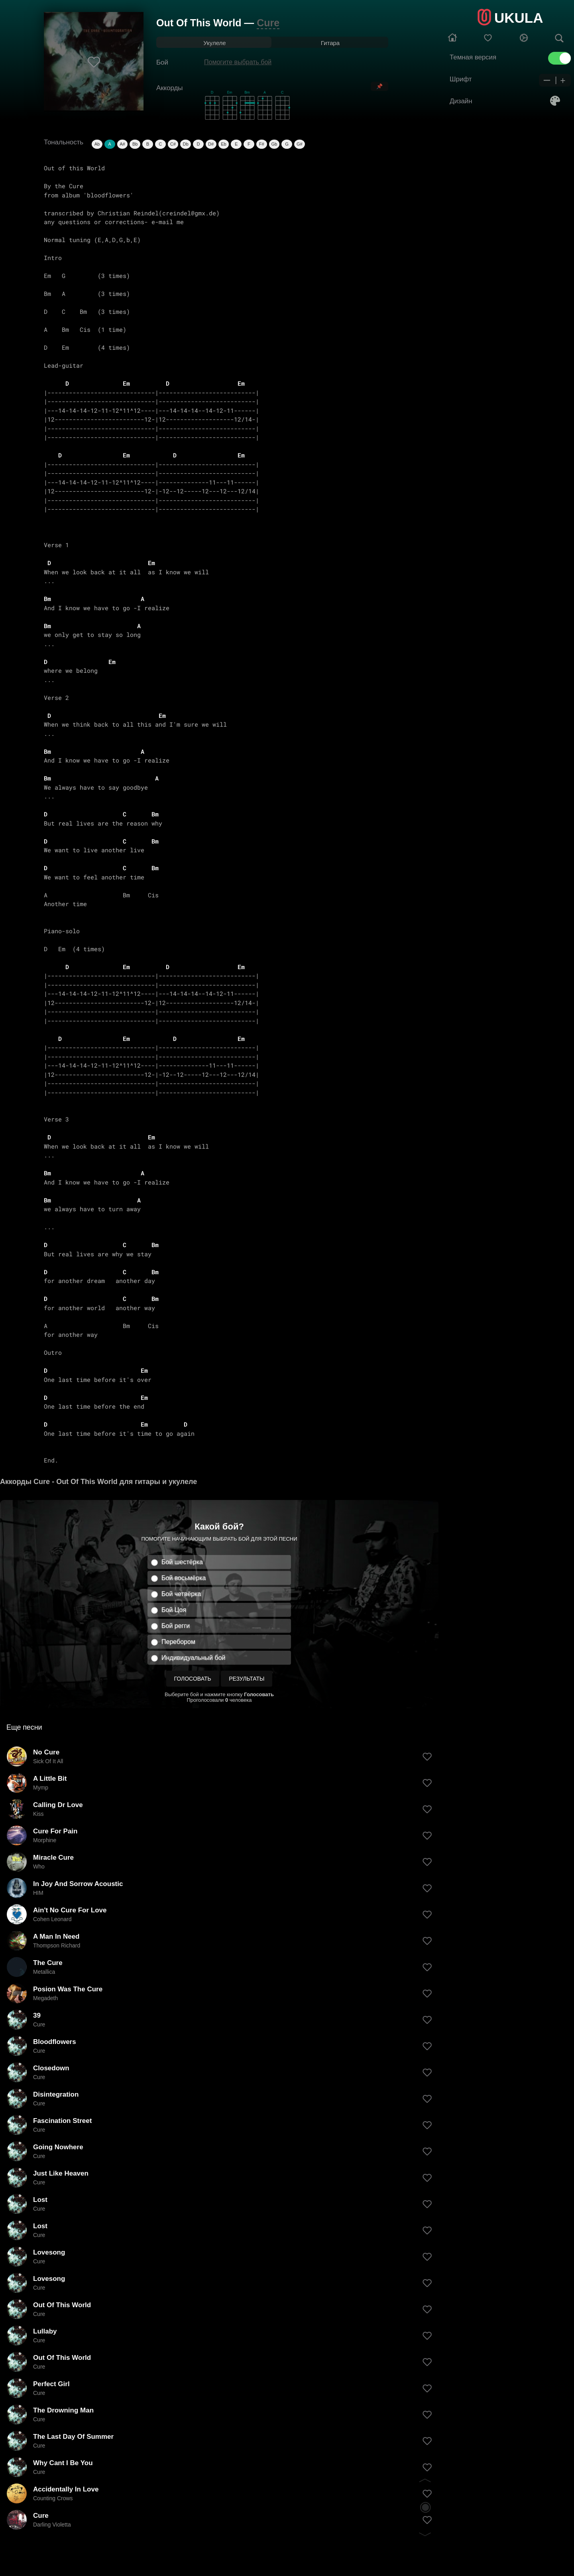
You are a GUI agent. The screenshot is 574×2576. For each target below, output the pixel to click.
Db (186, 144)
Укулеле (214, 42)
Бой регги (175, 1625)
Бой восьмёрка (183, 1578)
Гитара (330, 42)
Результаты (246, 1678)
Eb (223, 144)
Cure (268, 22)
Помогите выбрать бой (237, 62)
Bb (135, 144)
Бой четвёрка (181, 1594)
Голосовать (192, 1678)
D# (211, 144)
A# (122, 144)
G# (300, 144)
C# (173, 144)
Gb (274, 144)
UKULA (518, 18)
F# (261, 144)
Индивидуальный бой (193, 1657)
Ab (97, 144)
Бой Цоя (173, 1609)
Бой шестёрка (182, 1562)
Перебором (178, 1641)
